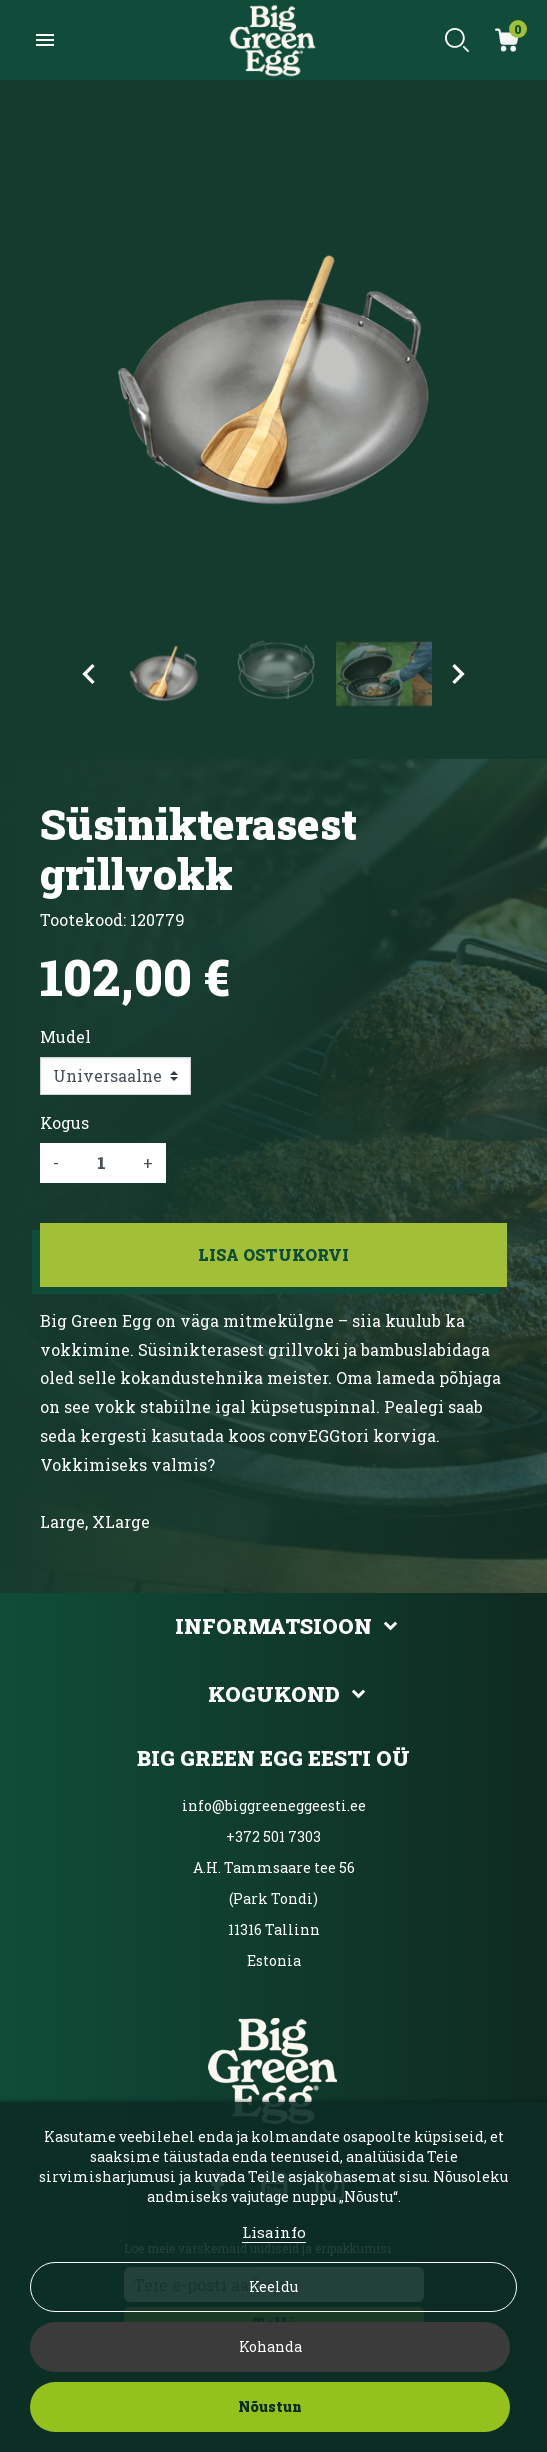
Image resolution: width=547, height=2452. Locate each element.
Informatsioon (273, 1626)
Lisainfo (274, 2232)
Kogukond (274, 1694)
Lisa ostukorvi (273, 1254)
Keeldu (273, 2286)
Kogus (64, 1122)
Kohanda (270, 2346)
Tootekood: (83, 919)
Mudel (65, 1036)
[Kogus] (101, 1163)
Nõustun (270, 2406)
